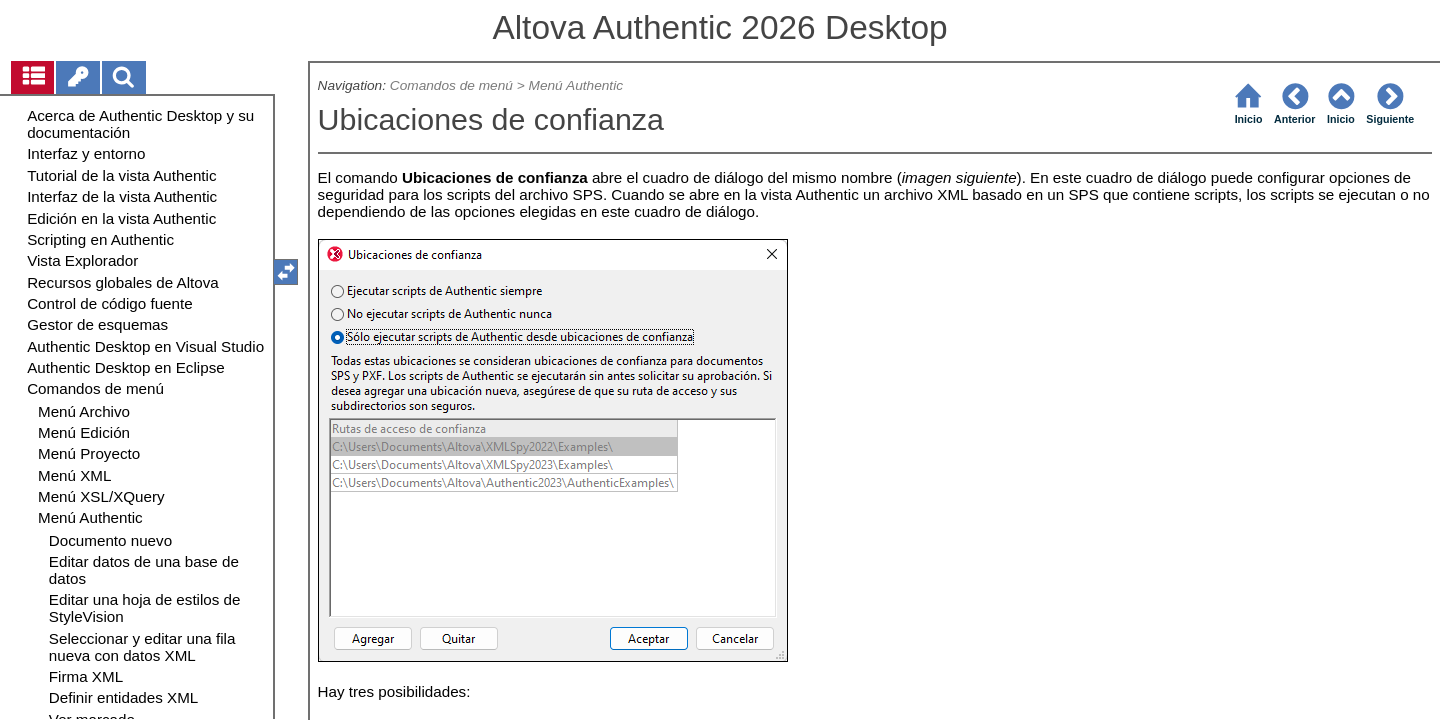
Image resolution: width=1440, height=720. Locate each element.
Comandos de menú (451, 85)
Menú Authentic (576, 85)
